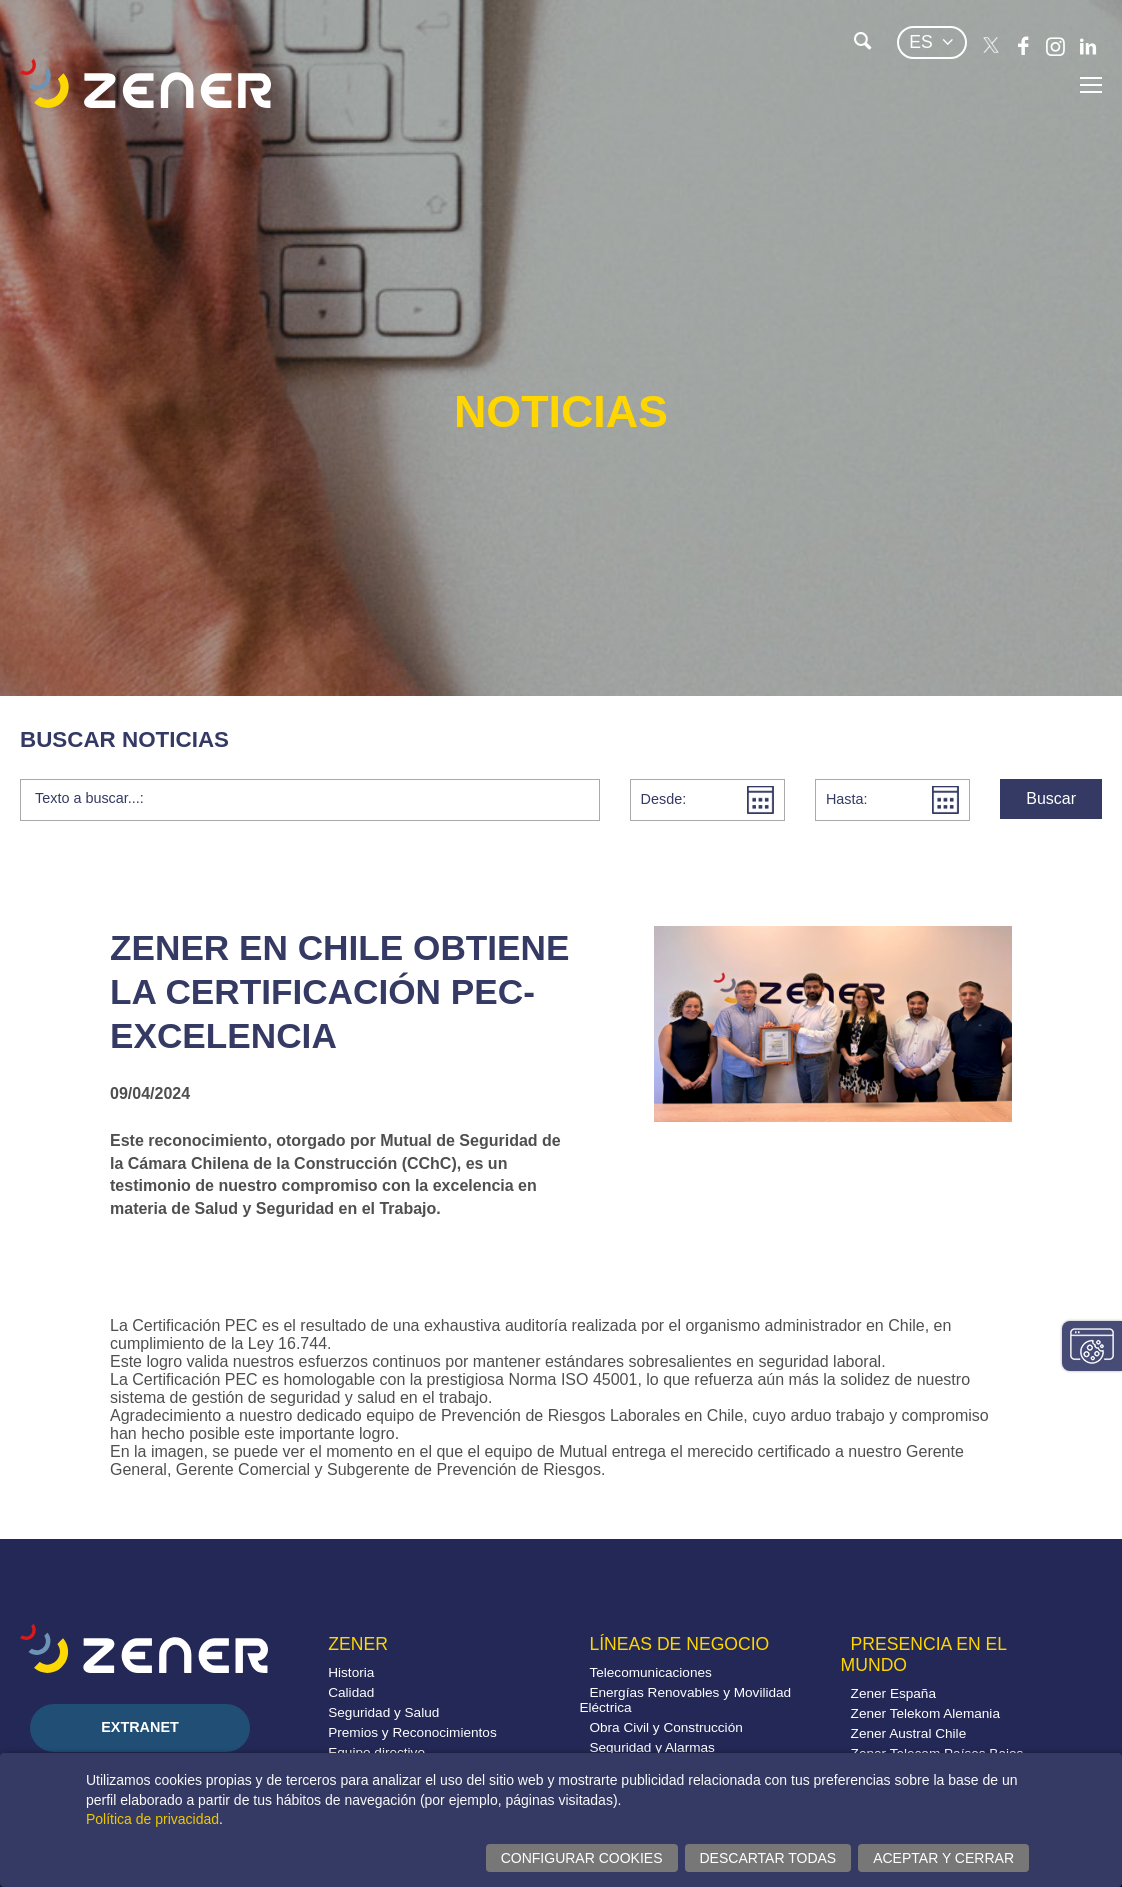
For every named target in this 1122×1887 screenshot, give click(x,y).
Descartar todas (768, 1858)
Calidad (351, 1692)
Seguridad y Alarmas (651, 1747)
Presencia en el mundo (924, 1654)
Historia (351, 1672)
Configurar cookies (582, 1858)
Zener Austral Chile (909, 1733)
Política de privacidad (152, 1819)
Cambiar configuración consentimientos (1092, 1346)
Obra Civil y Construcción (665, 1727)
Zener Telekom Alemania (925, 1713)
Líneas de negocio (679, 1644)
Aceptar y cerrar (943, 1858)
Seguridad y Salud (383, 1712)
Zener (358, 1644)
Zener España (893, 1693)
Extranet (140, 1727)
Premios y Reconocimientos (412, 1732)
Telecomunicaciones (650, 1672)
